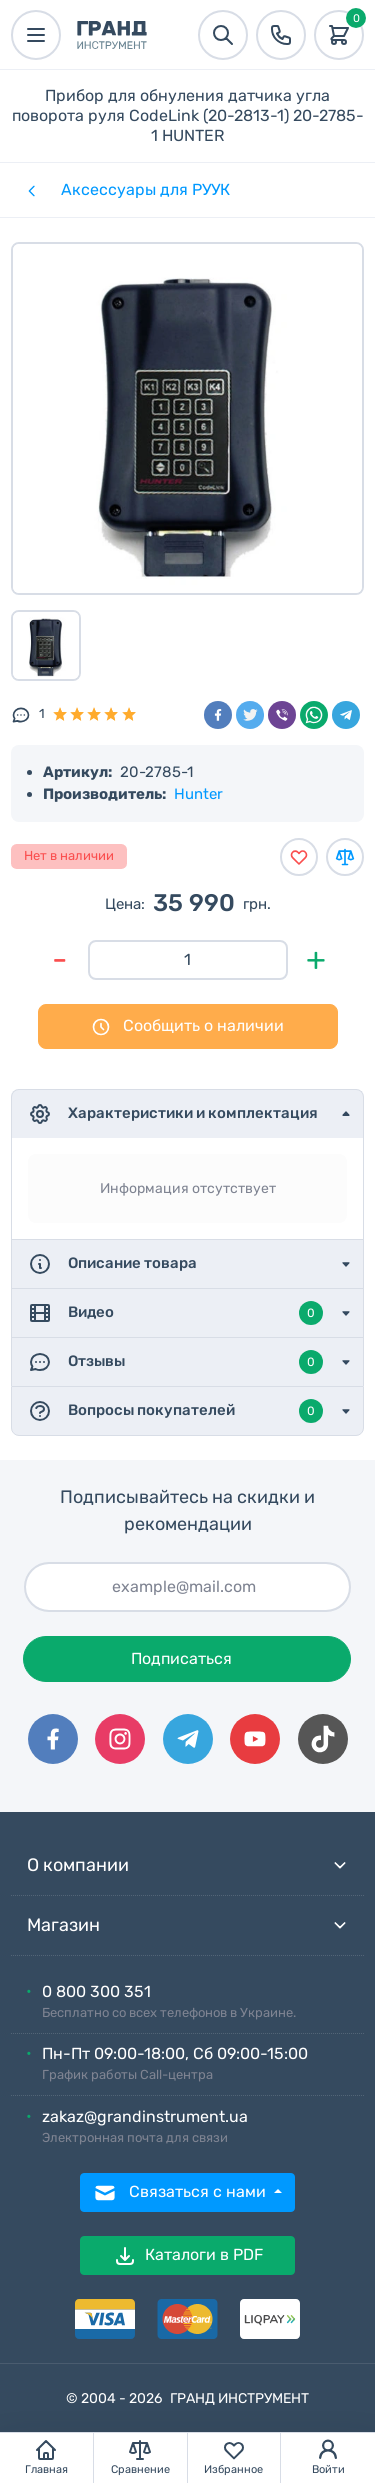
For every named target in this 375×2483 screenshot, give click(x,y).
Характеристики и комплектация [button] (173, 1114)
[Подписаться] (187, 1587)
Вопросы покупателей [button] (175, 1411)
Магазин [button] (187, 1925)
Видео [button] (175, 1313)
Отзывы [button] (175, 1362)
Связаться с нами (181, 2193)
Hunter (198, 794)
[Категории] (30, 190)
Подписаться (181, 1658)
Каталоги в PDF (188, 2256)
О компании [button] (187, 1865)
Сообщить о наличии (187, 1026)
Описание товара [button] (112, 1264)
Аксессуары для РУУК (145, 189)
